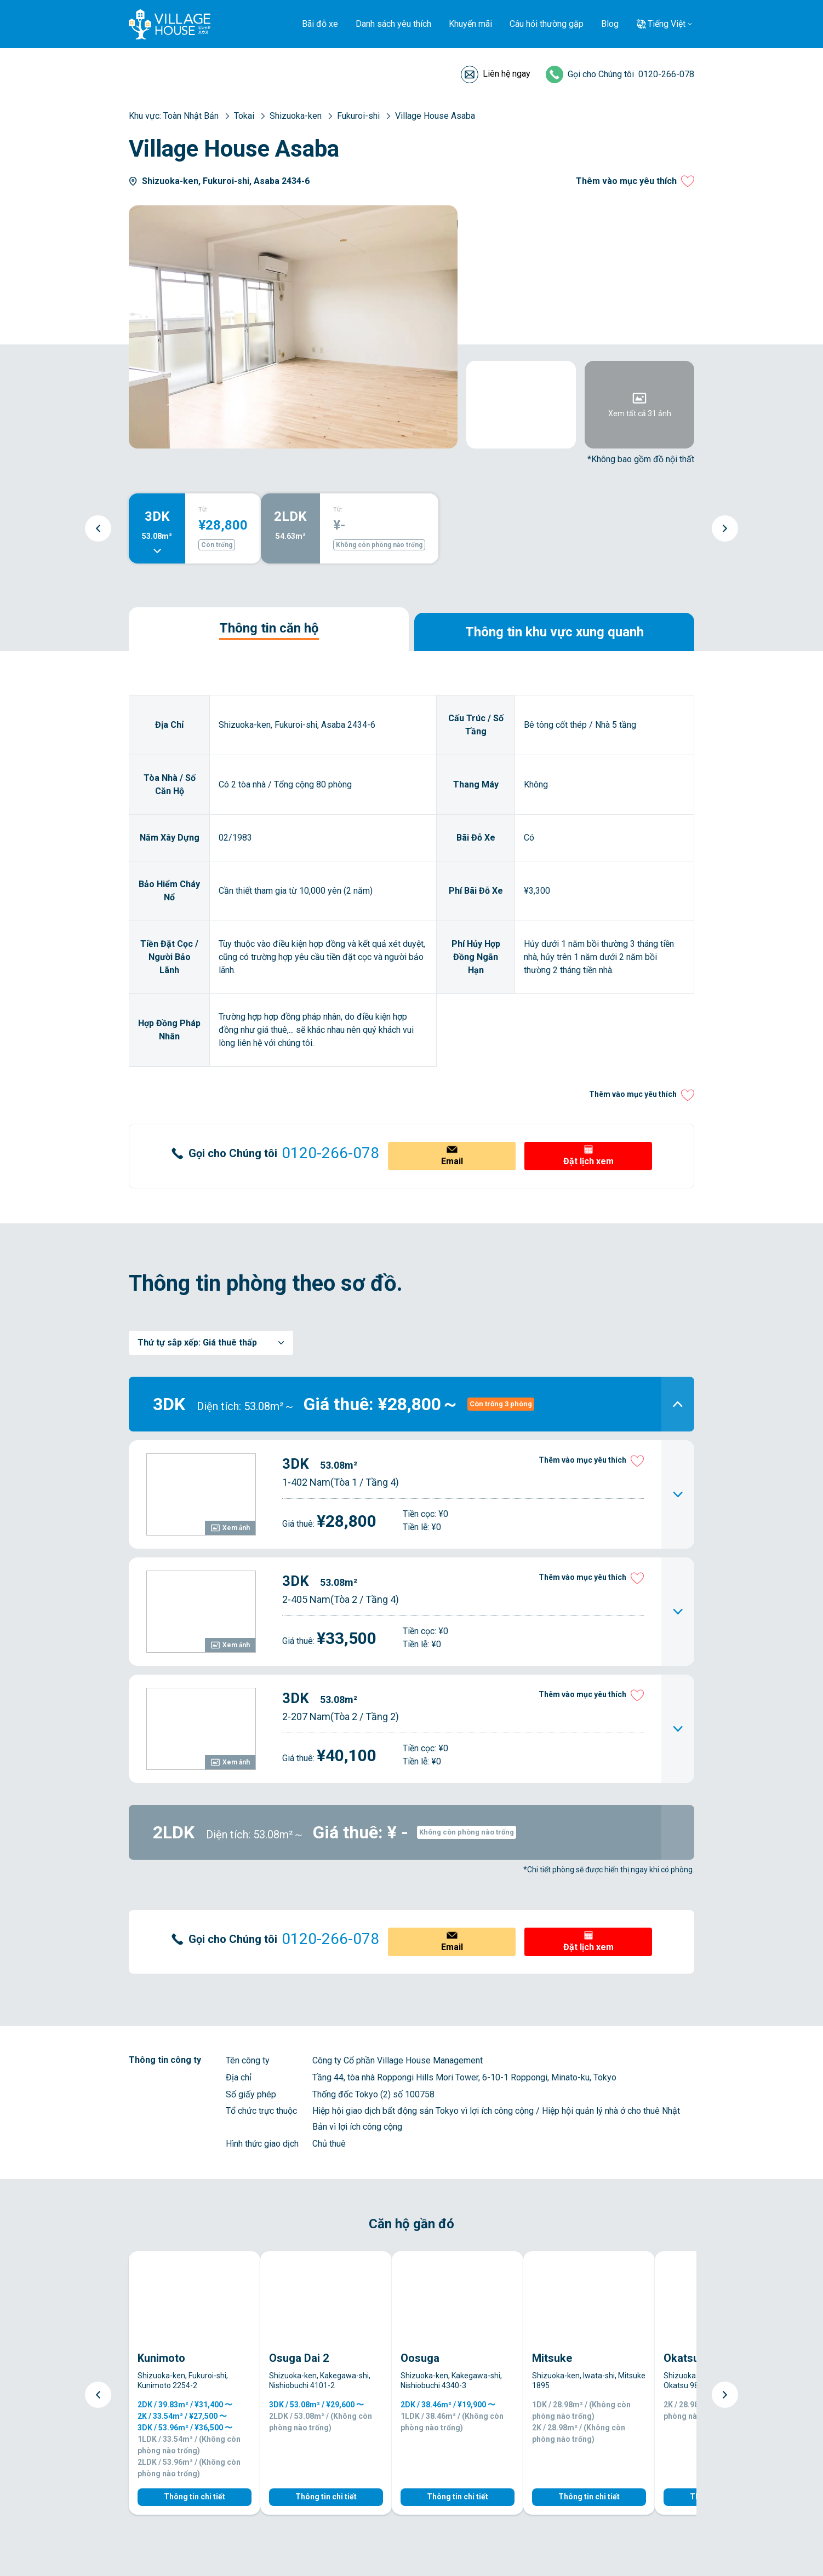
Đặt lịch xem (588, 1161)
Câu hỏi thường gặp (547, 24)
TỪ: (203, 510)
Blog (610, 24)
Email (452, 1161)
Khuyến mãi (470, 24)
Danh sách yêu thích (393, 24)
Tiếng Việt (666, 24)
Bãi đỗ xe (320, 24)
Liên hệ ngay (506, 73)
